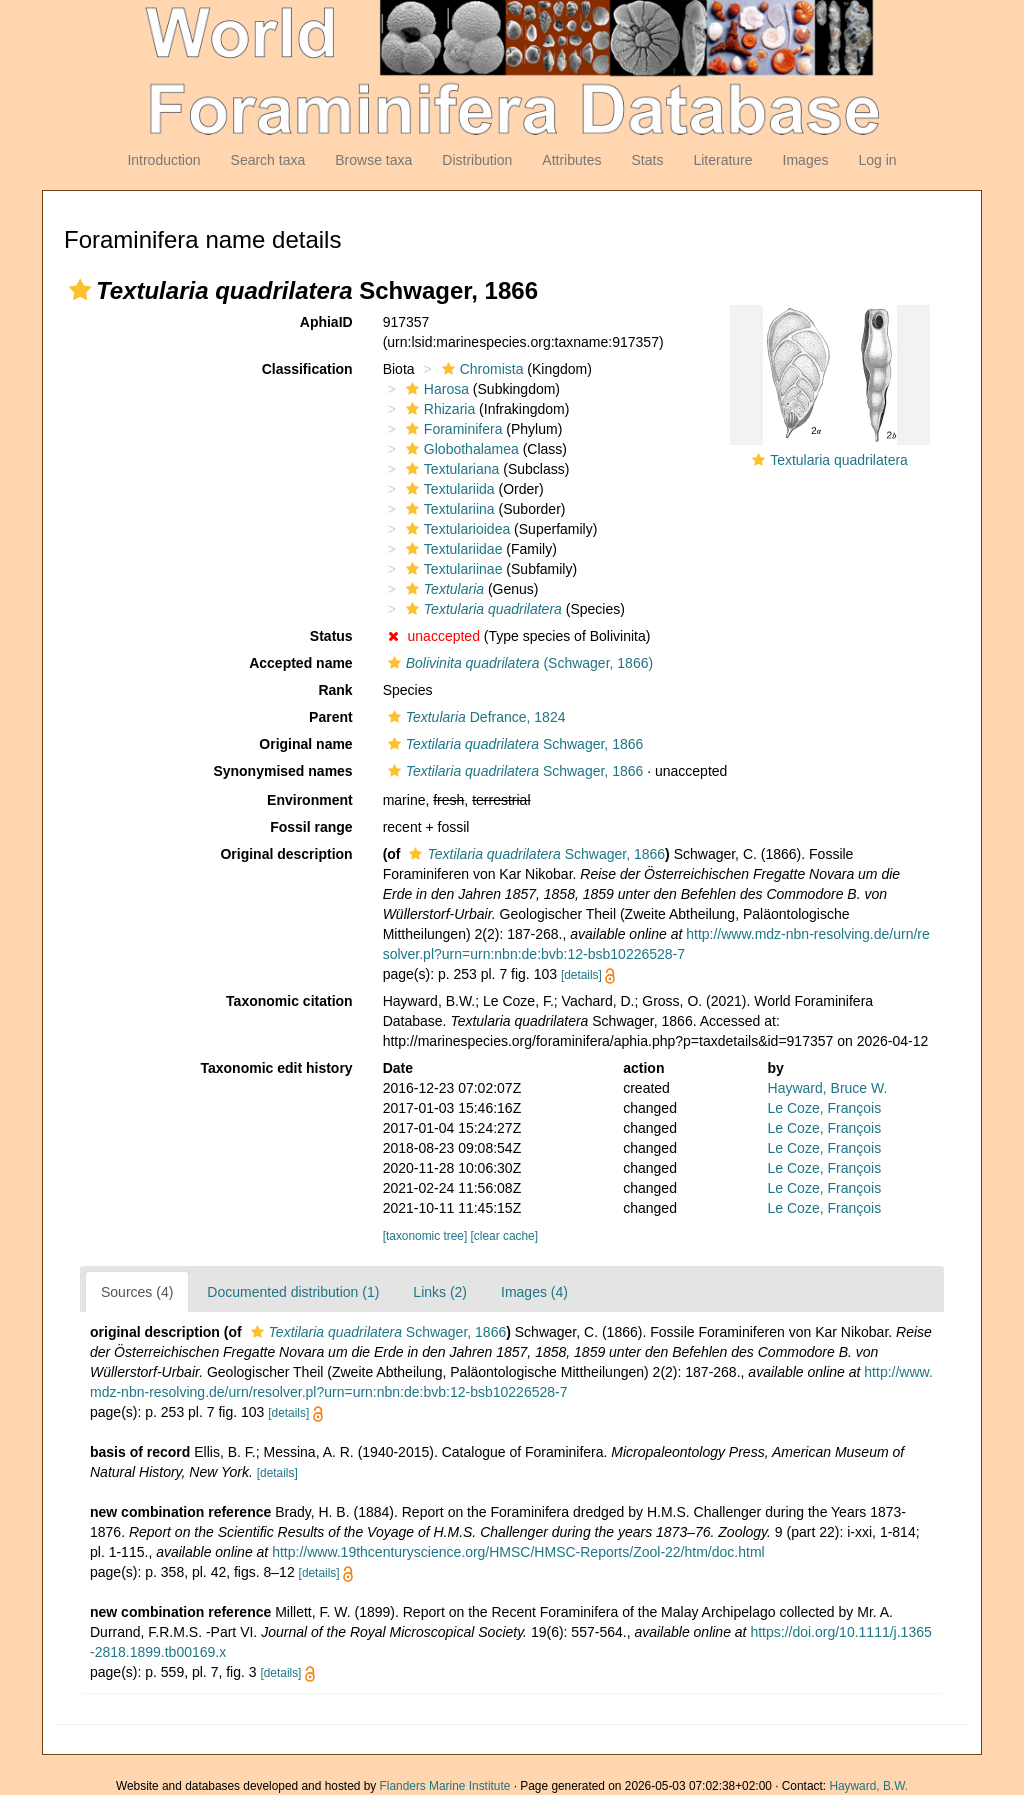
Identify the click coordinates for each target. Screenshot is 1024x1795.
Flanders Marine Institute (445, 1786)
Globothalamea (460, 449)
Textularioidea (455, 529)
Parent (331, 717)
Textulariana (450, 469)
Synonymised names (282, 771)
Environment (310, 800)
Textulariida (448, 489)
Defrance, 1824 (474, 717)
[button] (80, 290)
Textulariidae (452, 549)
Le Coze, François (825, 1108)
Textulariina (448, 509)
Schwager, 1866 (513, 744)
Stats (647, 160)
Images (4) (534, 1292)
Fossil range (311, 827)
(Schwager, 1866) (518, 663)
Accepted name (300, 663)
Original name (305, 744)
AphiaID (326, 322)
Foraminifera (452, 429)
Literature (722, 160)
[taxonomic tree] (425, 1236)
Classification (307, 369)
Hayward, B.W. (868, 1786)
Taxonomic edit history (276, 1068)
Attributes (571, 160)
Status (331, 636)
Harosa (435, 389)
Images (806, 160)
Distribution (477, 160)
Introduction (163, 160)
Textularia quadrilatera (839, 460)
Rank (335, 690)
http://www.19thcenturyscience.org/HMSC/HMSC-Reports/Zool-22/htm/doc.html (518, 1552)
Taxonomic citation (289, 1001)
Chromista (480, 369)
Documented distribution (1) (293, 1292)
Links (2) (440, 1292)
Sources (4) (137, 1292)
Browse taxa (373, 160)
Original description (286, 854)
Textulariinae (452, 569)
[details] (581, 975)
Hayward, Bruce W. (828, 1088)
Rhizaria (438, 409)
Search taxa (268, 160)
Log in (877, 160)
